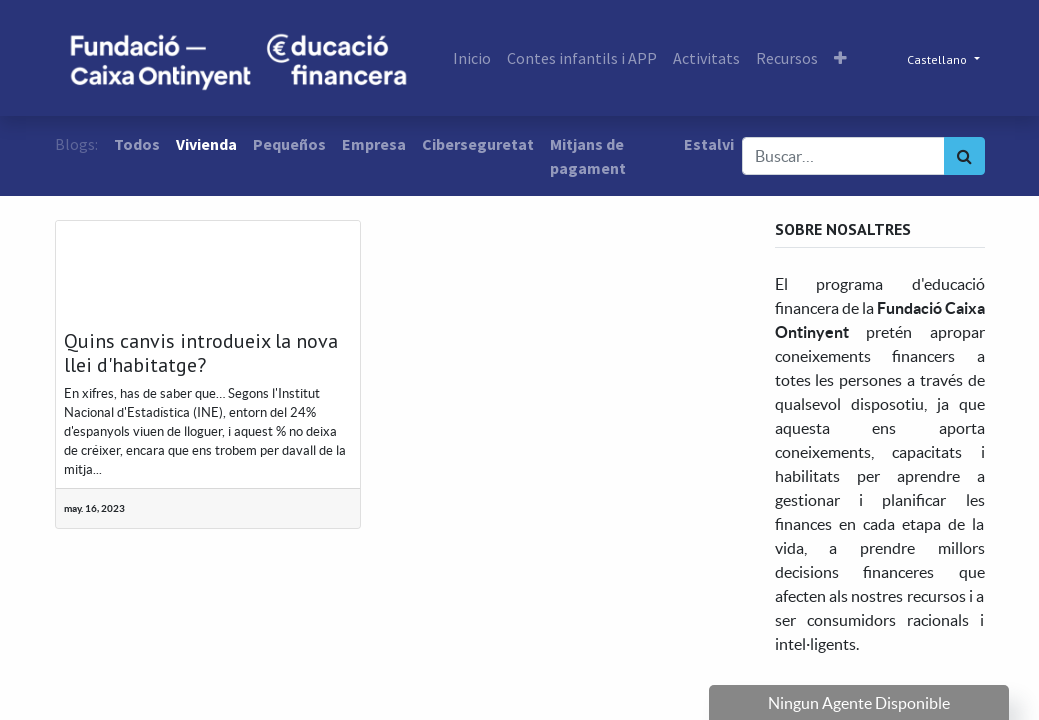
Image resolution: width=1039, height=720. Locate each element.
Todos (137, 144)
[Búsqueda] (964, 156)
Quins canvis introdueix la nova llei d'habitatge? (201, 353)
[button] (840, 58)
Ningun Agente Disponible (859, 703)
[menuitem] (472, 58)
